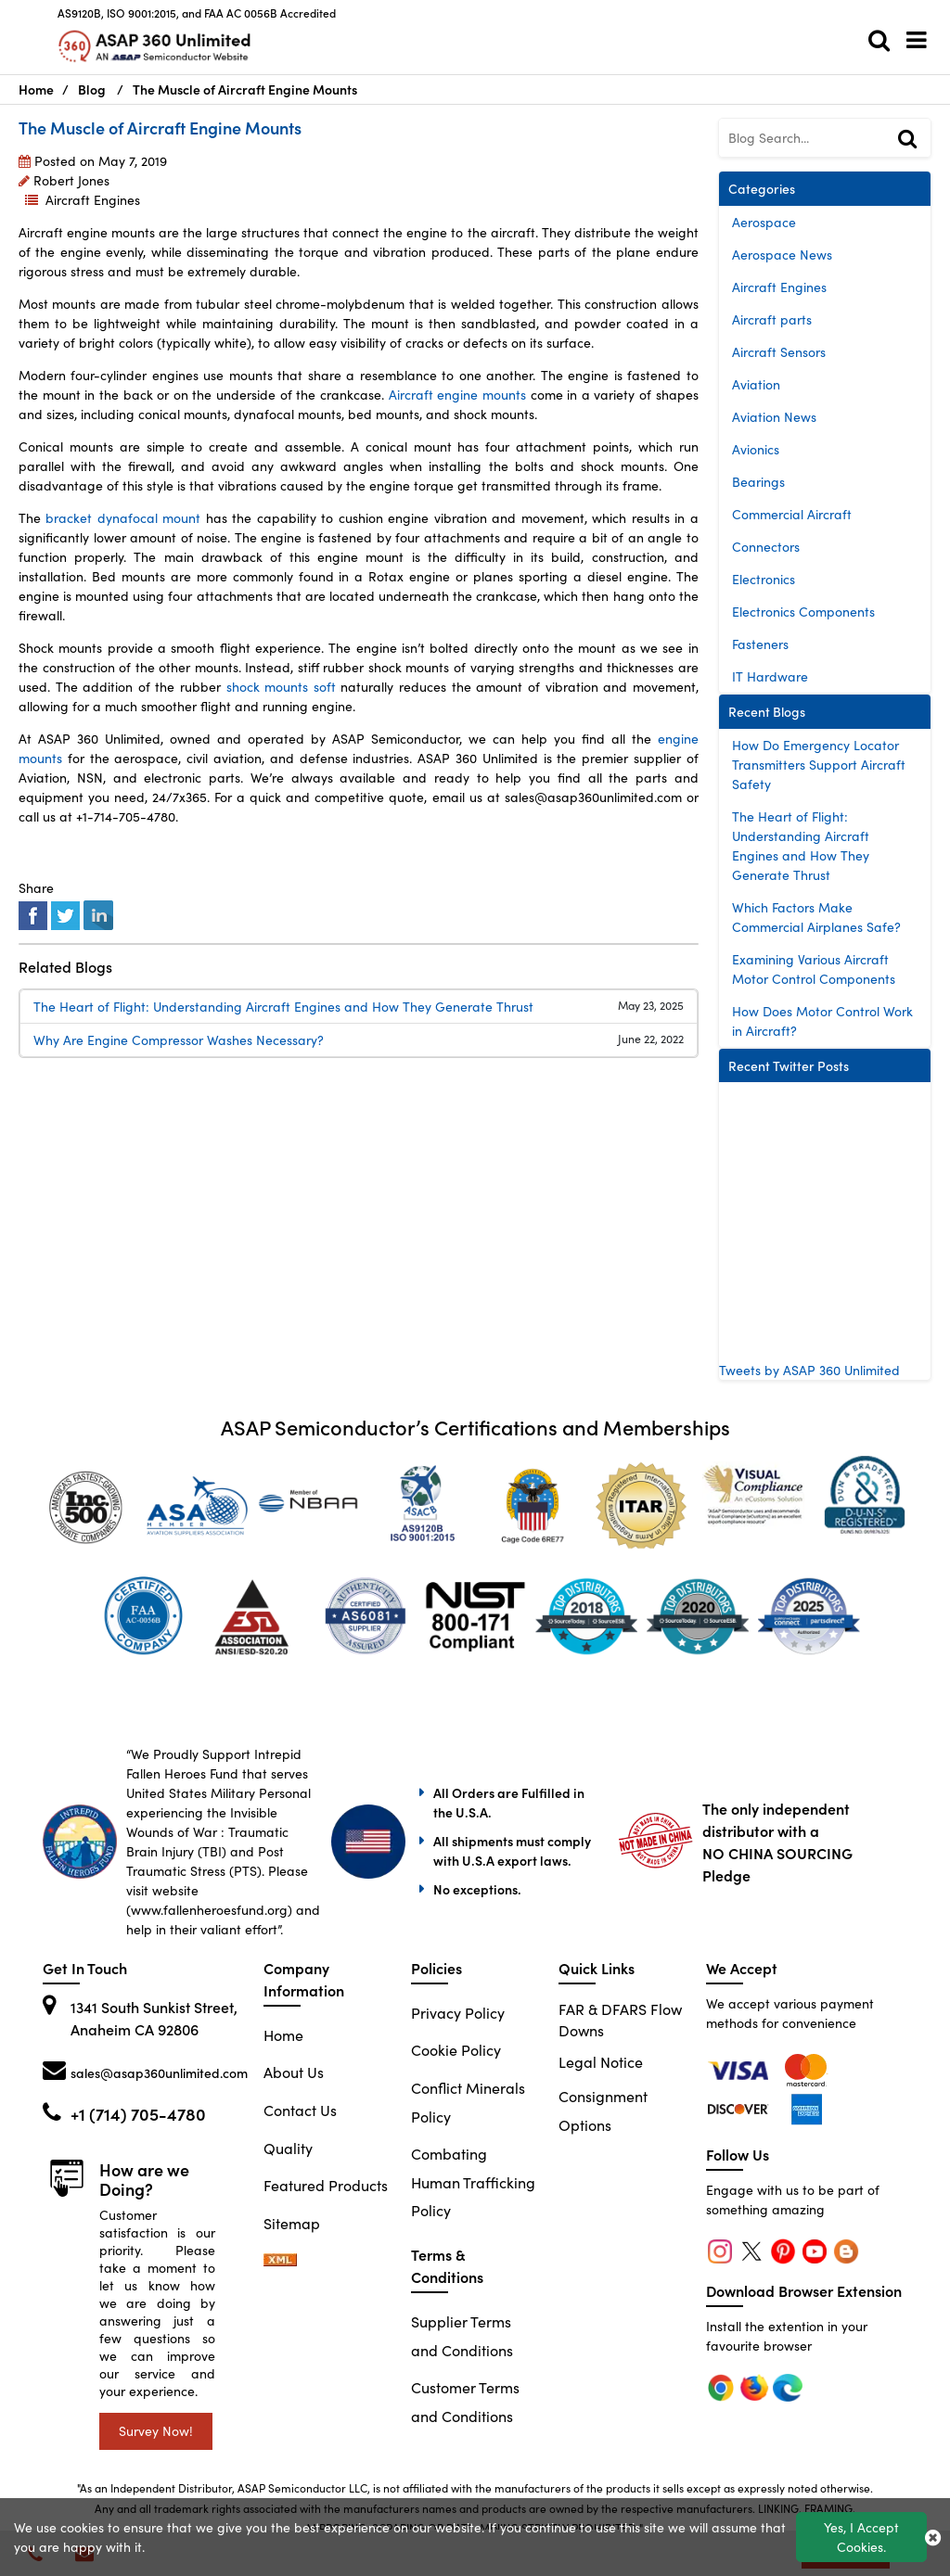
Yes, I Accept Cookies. (861, 2537)
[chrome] (740, 2068)
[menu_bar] (921, 40)
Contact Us (300, 2110)
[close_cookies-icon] (933, 2537)
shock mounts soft (280, 686)
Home (283, 2035)
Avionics (755, 449)
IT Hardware (770, 676)
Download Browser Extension (804, 2290)
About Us (293, 2072)
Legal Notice (600, 2062)
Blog (92, 89)
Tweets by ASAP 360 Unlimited (809, 1370)
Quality (288, 2148)
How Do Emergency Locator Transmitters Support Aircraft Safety (818, 764)
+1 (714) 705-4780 (138, 2113)
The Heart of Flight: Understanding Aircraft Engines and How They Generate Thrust (283, 1006)
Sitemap (291, 2223)
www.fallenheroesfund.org (209, 1910)
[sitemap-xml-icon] (280, 2260)
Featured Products (325, 2185)
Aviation (756, 384)
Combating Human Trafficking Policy (473, 2182)
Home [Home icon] (36, 89)
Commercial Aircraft (792, 514)
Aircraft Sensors (779, 352)
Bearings (758, 482)
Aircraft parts (772, 319)
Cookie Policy (456, 2050)
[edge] (740, 2107)
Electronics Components (803, 611)
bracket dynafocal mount (122, 518)
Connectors (766, 546)
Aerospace (764, 222)
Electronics (763, 579)
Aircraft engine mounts (457, 394)
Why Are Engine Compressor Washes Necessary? (178, 1040)
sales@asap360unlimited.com (159, 2072)
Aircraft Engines (92, 200)
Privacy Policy (458, 2012)
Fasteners (760, 644)
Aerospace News (782, 254)
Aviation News (774, 417)
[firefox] (807, 2068)
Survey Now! (156, 2431)
